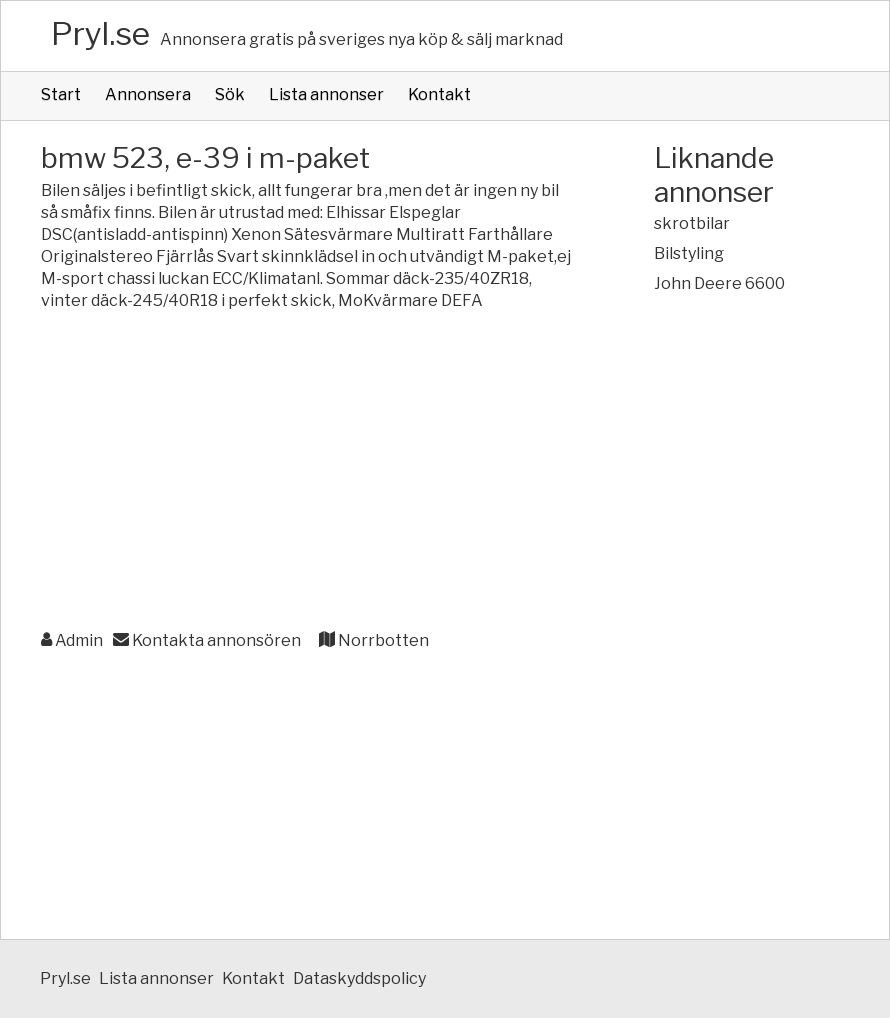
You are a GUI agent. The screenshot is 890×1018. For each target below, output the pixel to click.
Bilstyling (689, 253)
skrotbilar (692, 223)
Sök (230, 94)
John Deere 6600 (719, 283)
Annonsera (148, 94)
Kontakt (439, 94)
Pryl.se (100, 33)
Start (61, 94)
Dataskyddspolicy (359, 978)
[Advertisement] (307, 472)
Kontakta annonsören (207, 640)
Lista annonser (326, 94)
